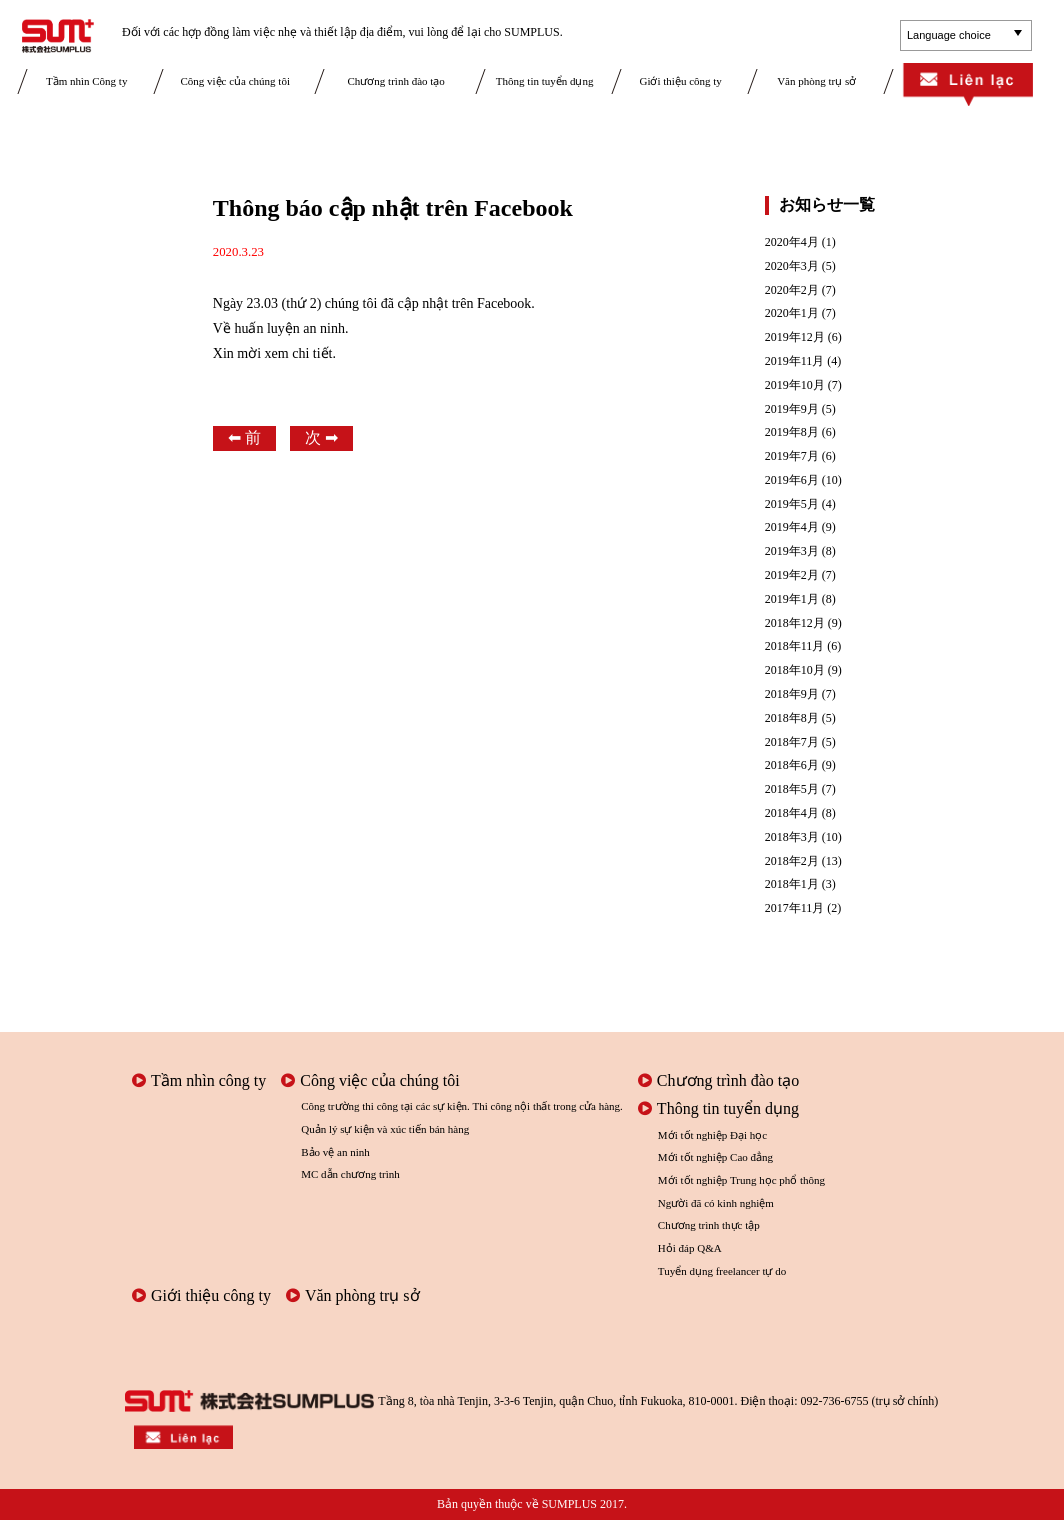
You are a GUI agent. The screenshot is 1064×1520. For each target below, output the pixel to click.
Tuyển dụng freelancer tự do (722, 1271)
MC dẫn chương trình (350, 1174)
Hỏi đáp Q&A (690, 1248)
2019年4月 (792, 527)
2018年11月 (795, 646)
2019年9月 (792, 409)
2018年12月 (795, 623)
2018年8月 (792, 718)
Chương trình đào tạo (396, 81)
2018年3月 (792, 837)
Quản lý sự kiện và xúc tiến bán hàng (385, 1129)
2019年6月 (792, 480)
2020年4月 (792, 242)
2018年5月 (792, 789)
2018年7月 (792, 742)
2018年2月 (792, 861)
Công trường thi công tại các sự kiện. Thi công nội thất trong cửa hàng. (462, 1106)
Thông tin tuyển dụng (545, 81)
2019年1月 (792, 599)
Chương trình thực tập (709, 1225)
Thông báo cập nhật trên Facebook (393, 208)
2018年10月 (795, 670)
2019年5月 (792, 504)
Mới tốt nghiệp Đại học (712, 1135)
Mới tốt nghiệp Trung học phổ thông (741, 1180)
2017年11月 (795, 908)
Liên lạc (968, 86)
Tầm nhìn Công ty (86, 81)
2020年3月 (792, 266)
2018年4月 (792, 813)
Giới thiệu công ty (680, 81)
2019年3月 (792, 551)
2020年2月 (792, 290)
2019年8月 (792, 432)
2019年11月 (795, 361)
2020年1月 (792, 313)
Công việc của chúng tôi (235, 81)
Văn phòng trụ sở (816, 81)
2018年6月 (792, 765)
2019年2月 (792, 575)
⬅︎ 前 (244, 437)
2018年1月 (792, 884)
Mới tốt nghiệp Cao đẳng (715, 1157)
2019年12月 (795, 337)
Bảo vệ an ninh (335, 1152)
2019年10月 (795, 385)
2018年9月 (792, 694)
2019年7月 (792, 456)
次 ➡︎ (321, 437)
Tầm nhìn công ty (199, 1080)
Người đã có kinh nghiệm (716, 1203)
